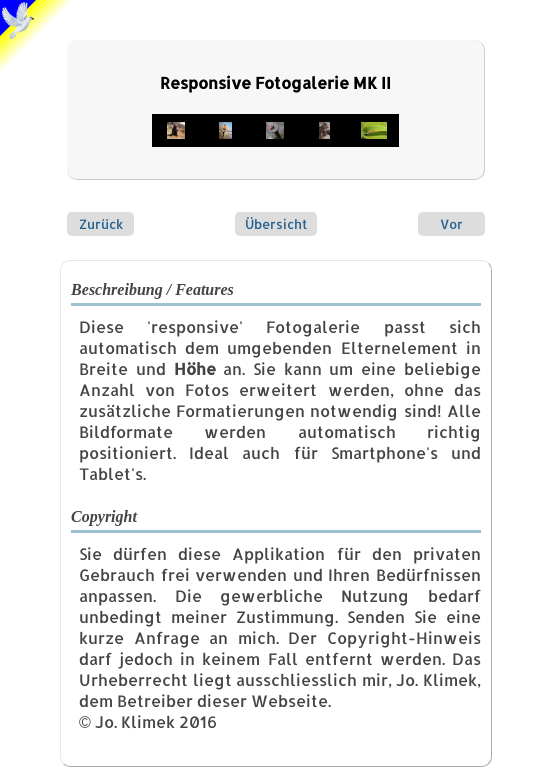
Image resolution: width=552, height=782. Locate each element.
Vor (451, 224)
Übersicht (276, 224)
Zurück (101, 224)
